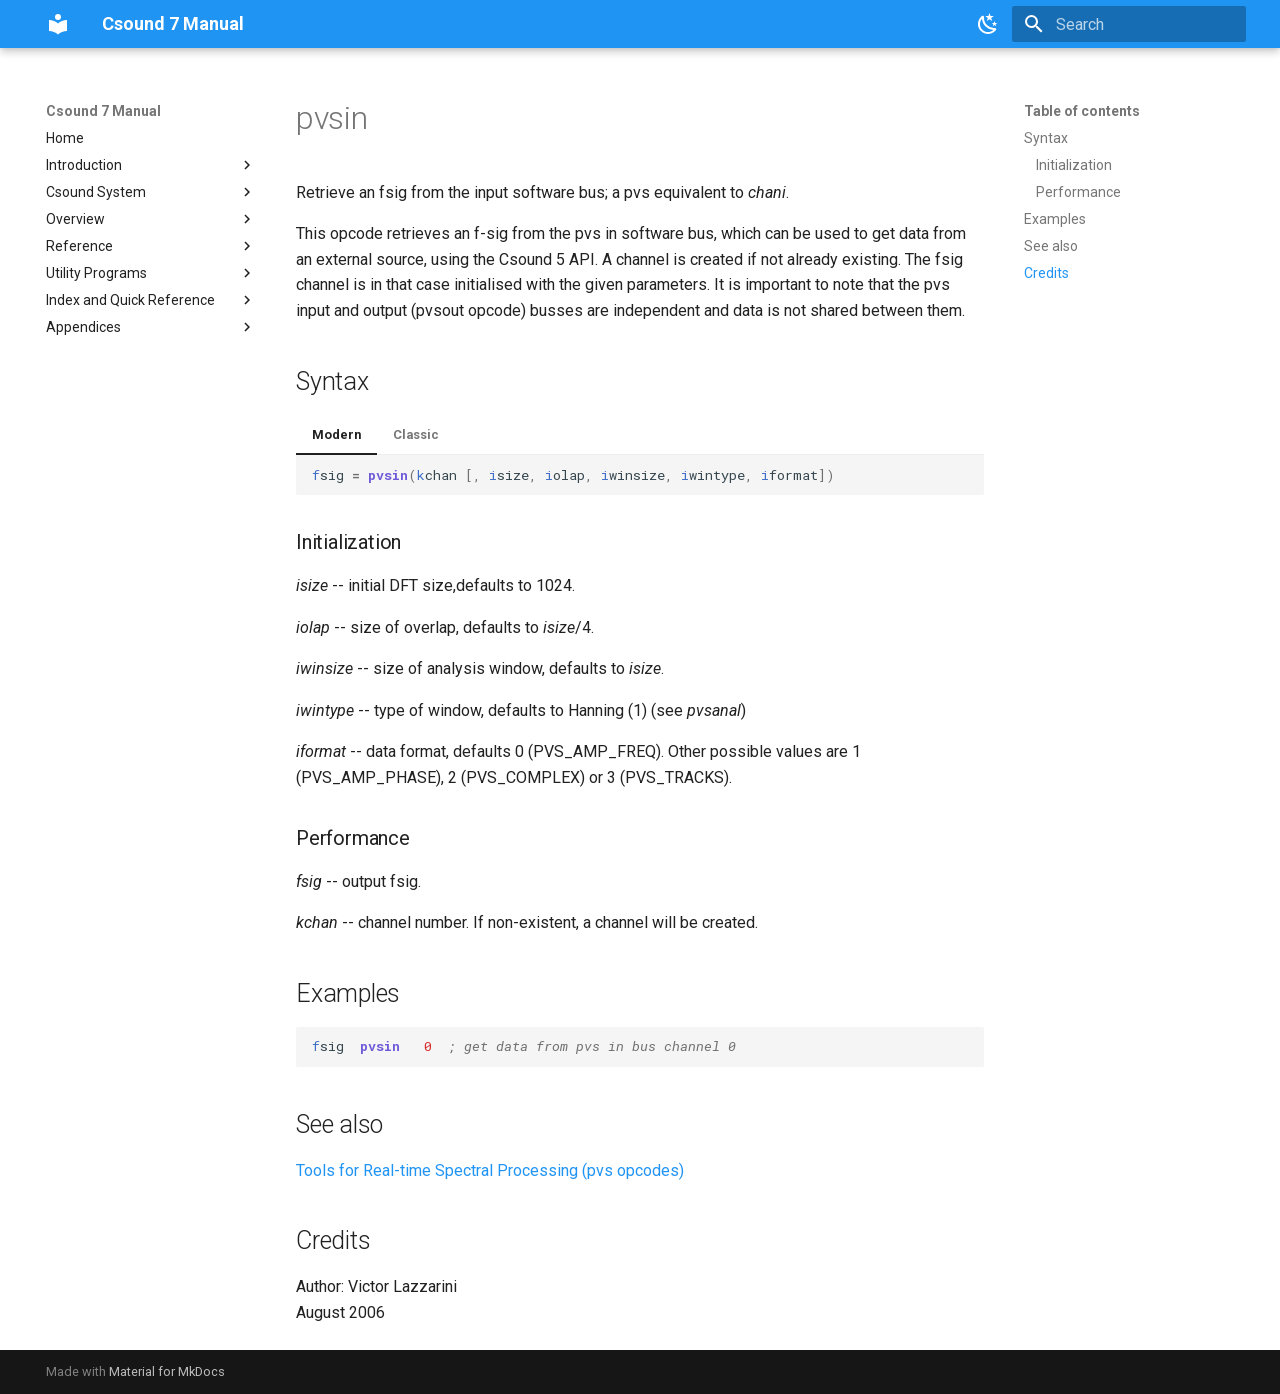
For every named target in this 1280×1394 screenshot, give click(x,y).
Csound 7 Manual (103, 111)
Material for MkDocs (167, 1371)
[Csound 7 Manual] (58, 24)
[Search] (1129, 24)
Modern (336, 434)
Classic (416, 434)
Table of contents (1082, 111)
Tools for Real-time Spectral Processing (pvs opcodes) (490, 1170)
